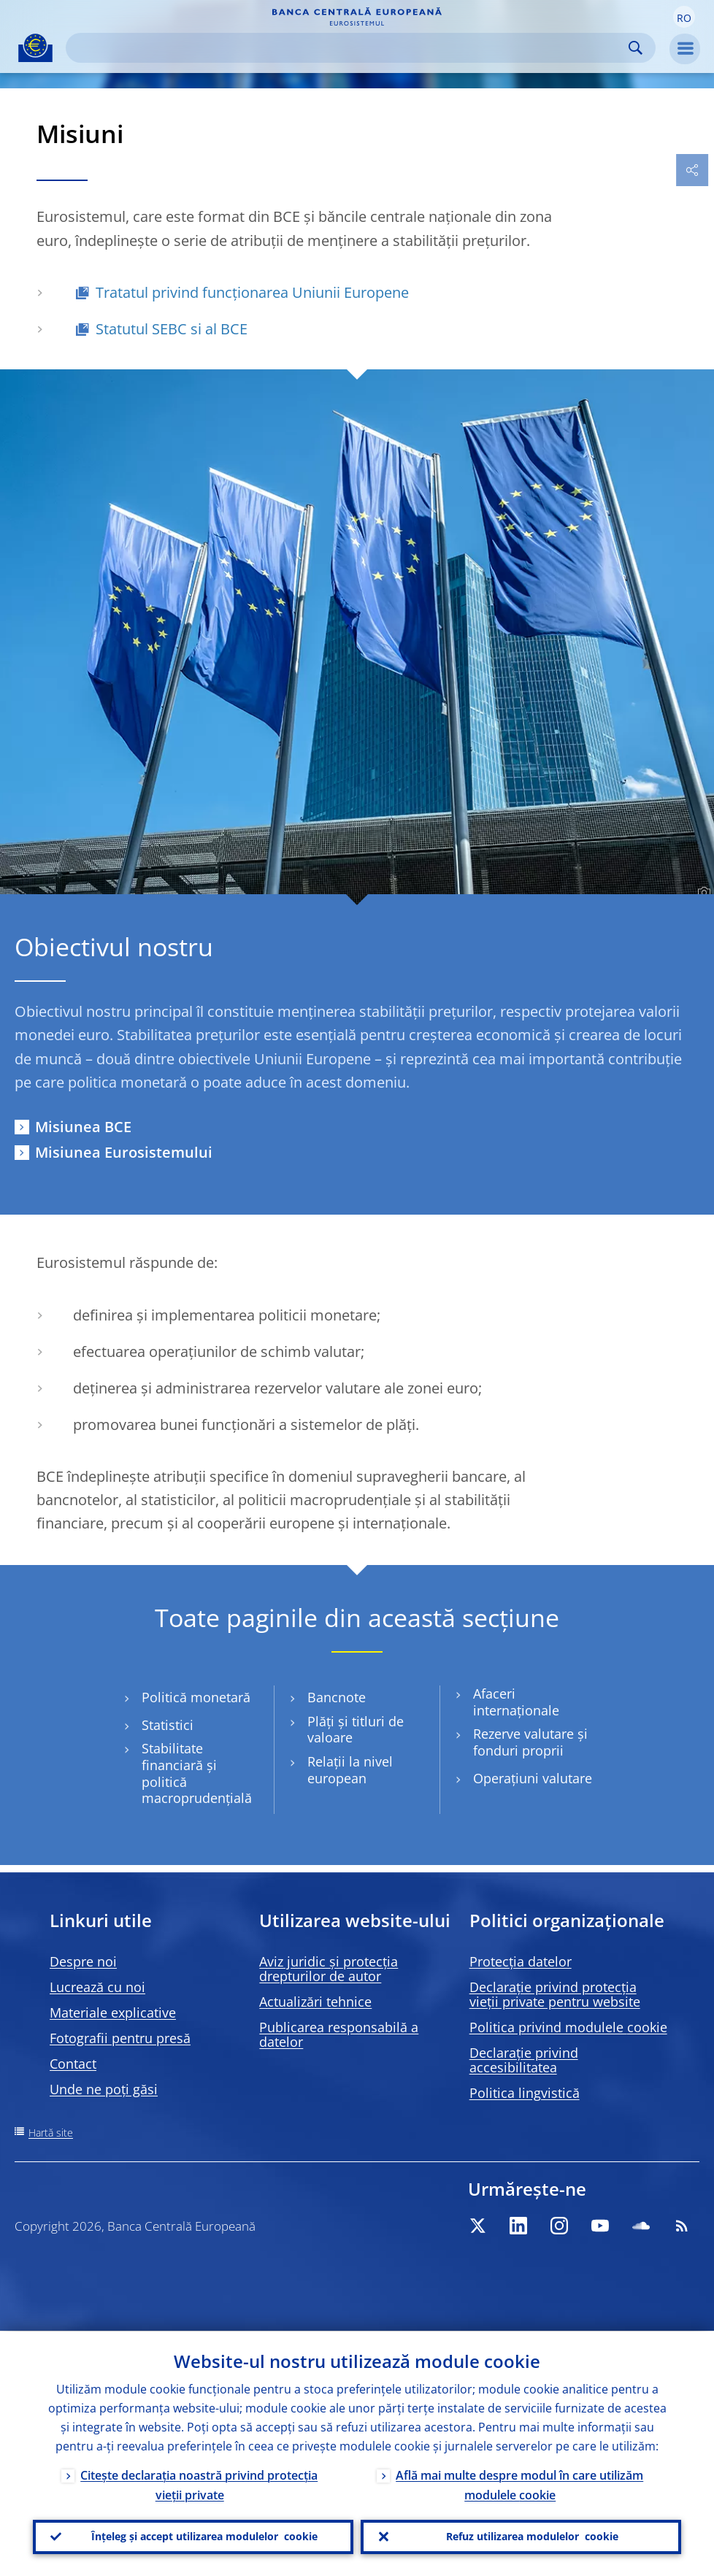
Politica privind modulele (568, 2027)
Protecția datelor (520, 1961)
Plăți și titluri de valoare (355, 1730)
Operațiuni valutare (532, 1778)
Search (635, 48)
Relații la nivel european (350, 1770)
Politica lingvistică (524, 2093)
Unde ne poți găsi (104, 2089)
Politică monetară (196, 1697)
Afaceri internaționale (516, 1702)
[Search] (348, 48)
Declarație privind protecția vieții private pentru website (554, 1994)
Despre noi (83, 1961)
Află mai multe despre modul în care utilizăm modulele (519, 2484)
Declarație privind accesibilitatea (523, 2060)
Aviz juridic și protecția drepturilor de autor (328, 1969)
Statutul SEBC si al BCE (171, 329)
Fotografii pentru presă (120, 2038)
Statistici (167, 1725)
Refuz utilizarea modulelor (532, 2536)
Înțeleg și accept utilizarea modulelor (204, 2536)
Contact (73, 2063)
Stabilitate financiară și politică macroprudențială (197, 1773)
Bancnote (336, 1697)
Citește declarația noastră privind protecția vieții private (199, 2484)
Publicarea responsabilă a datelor (338, 2034)
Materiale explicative (113, 2012)
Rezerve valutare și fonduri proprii (530, 1742)
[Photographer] (702, 893)
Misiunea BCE (83, 1127)
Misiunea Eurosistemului (123, 1152)
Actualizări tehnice (315, 2001)
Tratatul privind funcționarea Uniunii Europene (252, 292)
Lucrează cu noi (97, 1987)
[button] (684, 17)
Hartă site (50, 2132)
